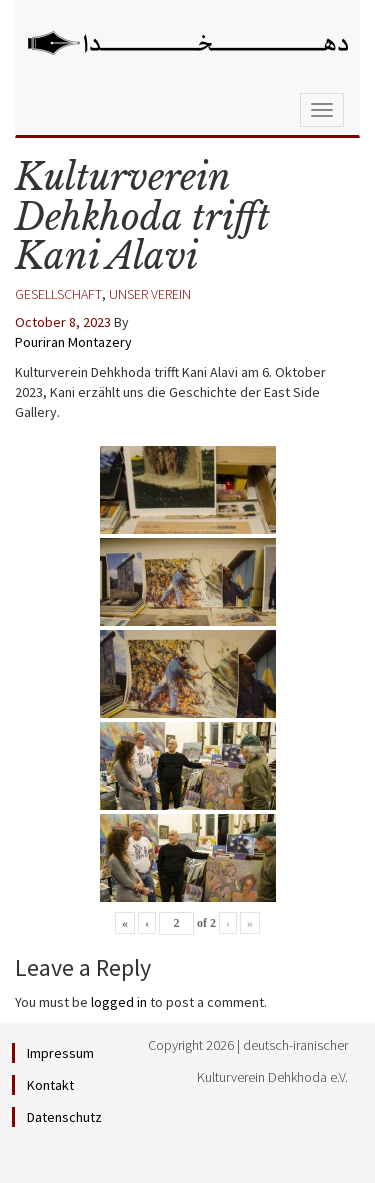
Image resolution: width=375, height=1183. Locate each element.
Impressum (60, 1053)
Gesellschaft (58, 294)
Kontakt (50, 1085)
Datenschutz (64, 1117)
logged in (119, 1002)
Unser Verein (150, 294)
